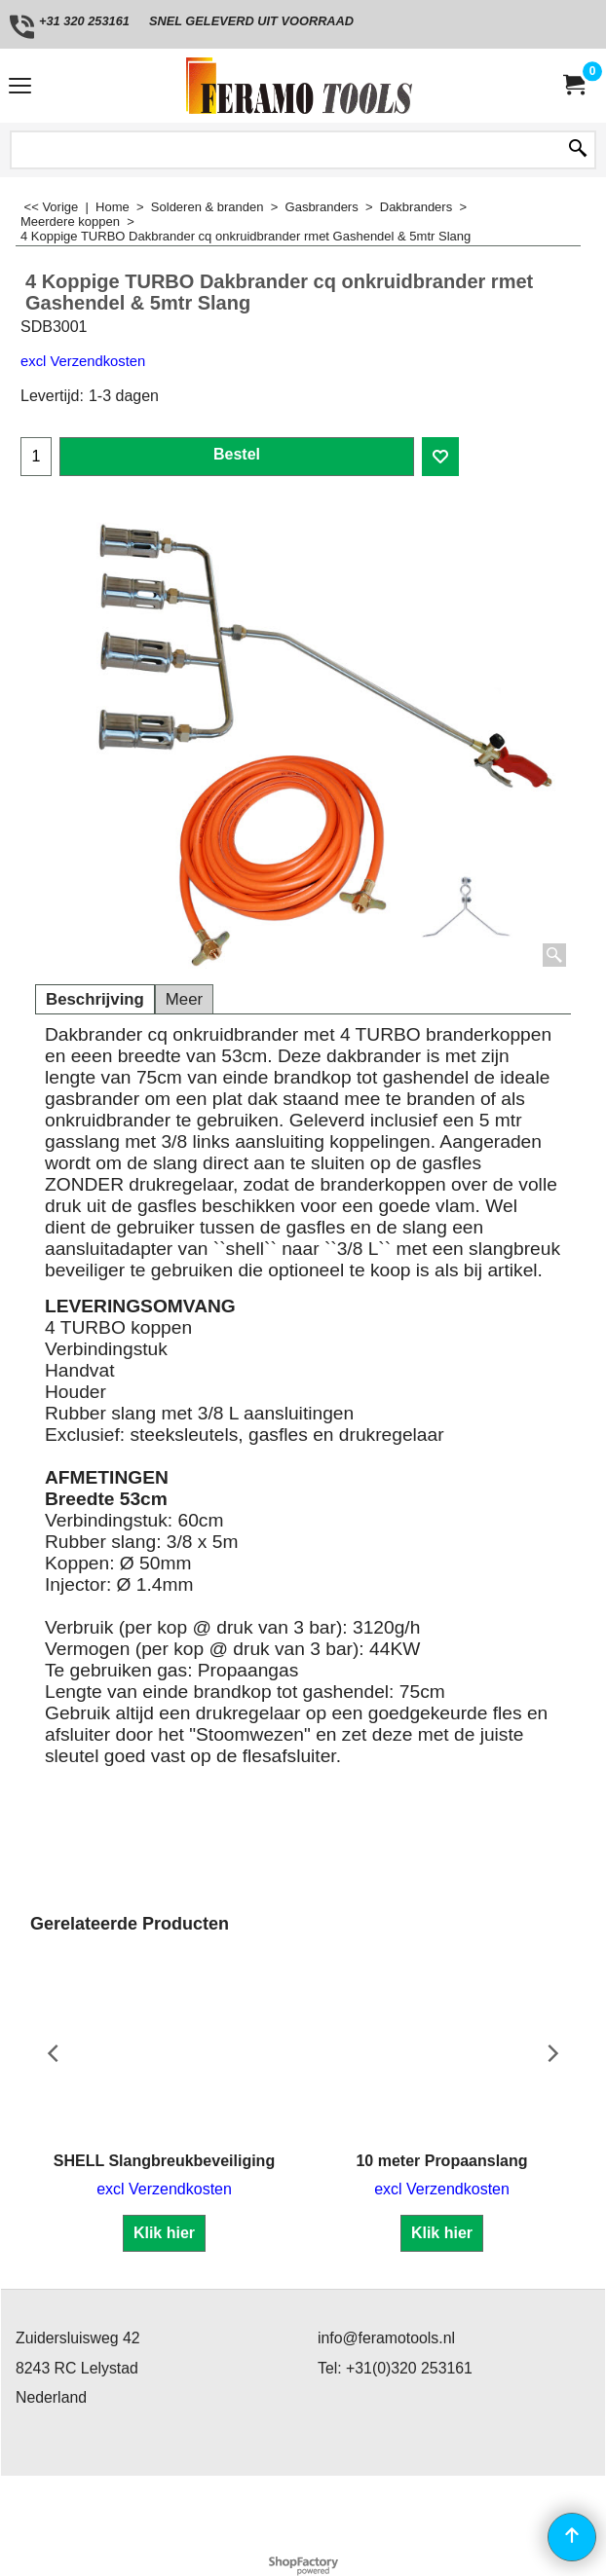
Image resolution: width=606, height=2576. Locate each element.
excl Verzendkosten (82, 361)
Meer (184, 999)
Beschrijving (95, 999)
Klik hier (164, 2233)
